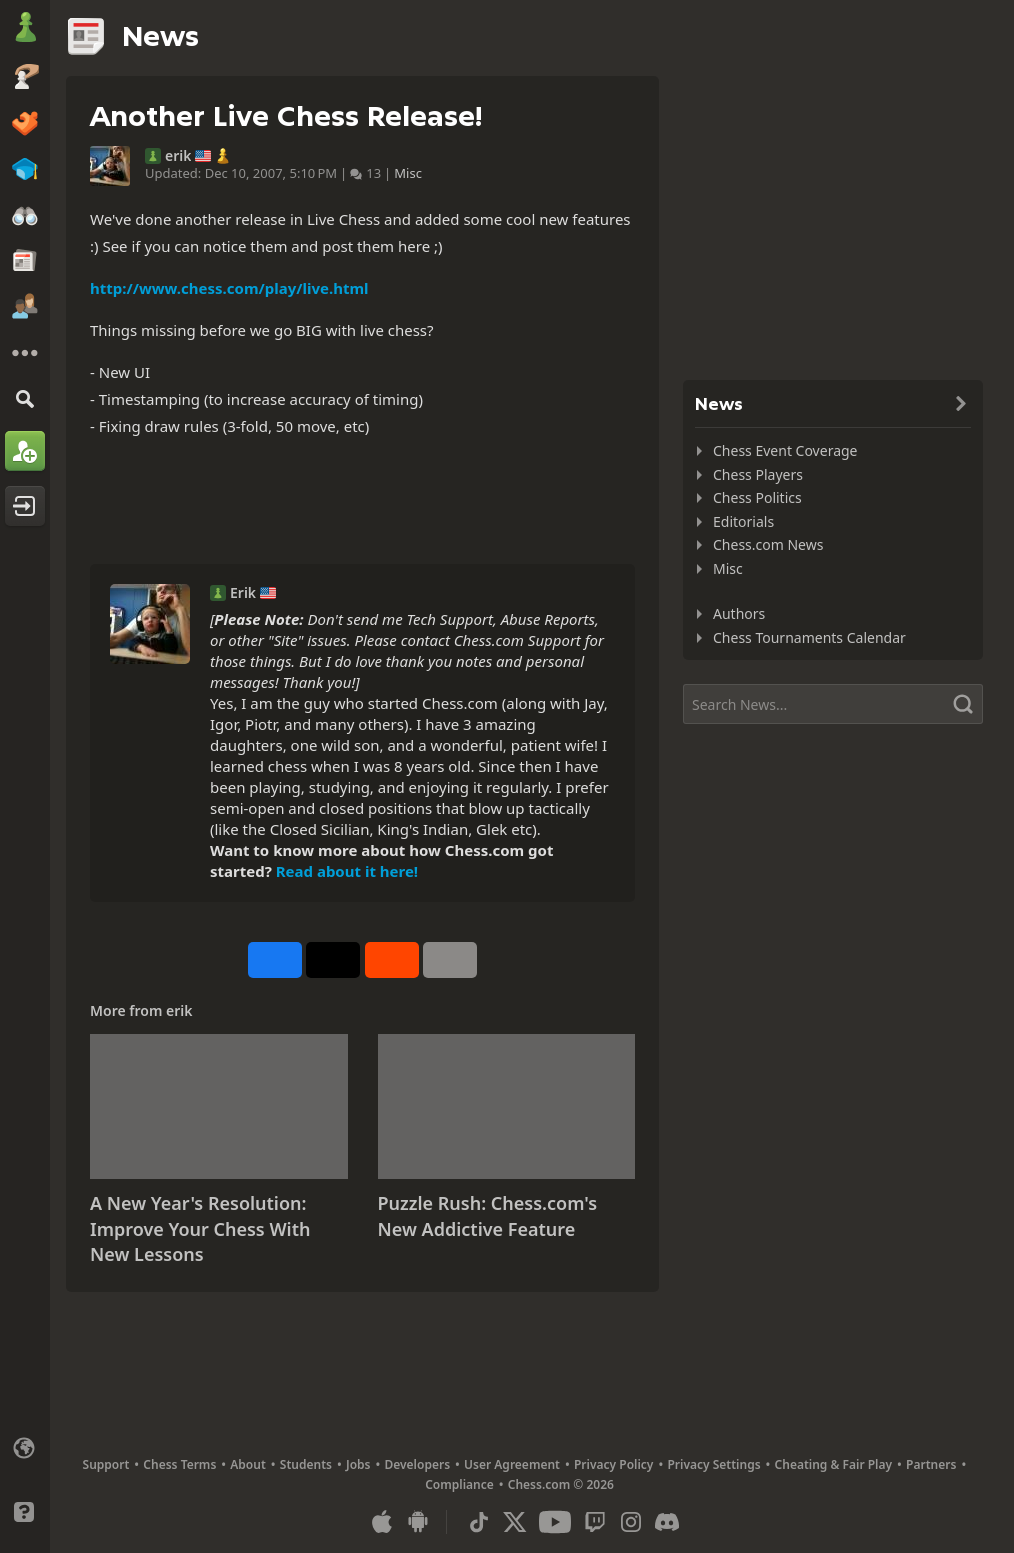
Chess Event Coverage (785, 450)
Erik (243, 593)
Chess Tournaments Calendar (809, 637)
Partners (931, 1464)
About (248, 1464)
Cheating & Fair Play (834, 1464)
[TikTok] (479, 1522)
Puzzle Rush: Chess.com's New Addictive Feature (488, 1216)
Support (106, 1464)
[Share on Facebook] (275, 960)
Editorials (743, 521)
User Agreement (512, 1464)
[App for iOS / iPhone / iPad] (382, 1522)
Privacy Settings (713, 1464)
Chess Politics (757, 497)
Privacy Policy (613, 1464)
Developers (417, 1464)
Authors (739, 613)
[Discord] (667, 1522)
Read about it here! (347, 871)
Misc (408, 173)
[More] (25, 353)
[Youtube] (555, 1522)
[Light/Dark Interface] (25, 1480)
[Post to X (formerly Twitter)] (333, 960)
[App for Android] (418, 1522)
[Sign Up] (25, 451)
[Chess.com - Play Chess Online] (25, 29)
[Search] (25, 398)
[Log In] (25, 506)
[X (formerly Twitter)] (515, 1522)
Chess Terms (179, 1464)
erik (178, 156)
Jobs (358, 1464)
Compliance (459, 1484)
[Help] (25, 1512)
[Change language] (25, 1448)
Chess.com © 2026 (561, 1484)
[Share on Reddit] (392, 960)
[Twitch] (595, 1522)
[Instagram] (631, 1522)
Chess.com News (768, 544)
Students (306, 1464)
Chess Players (758, 474)
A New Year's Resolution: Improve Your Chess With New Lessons (200, 1228)
